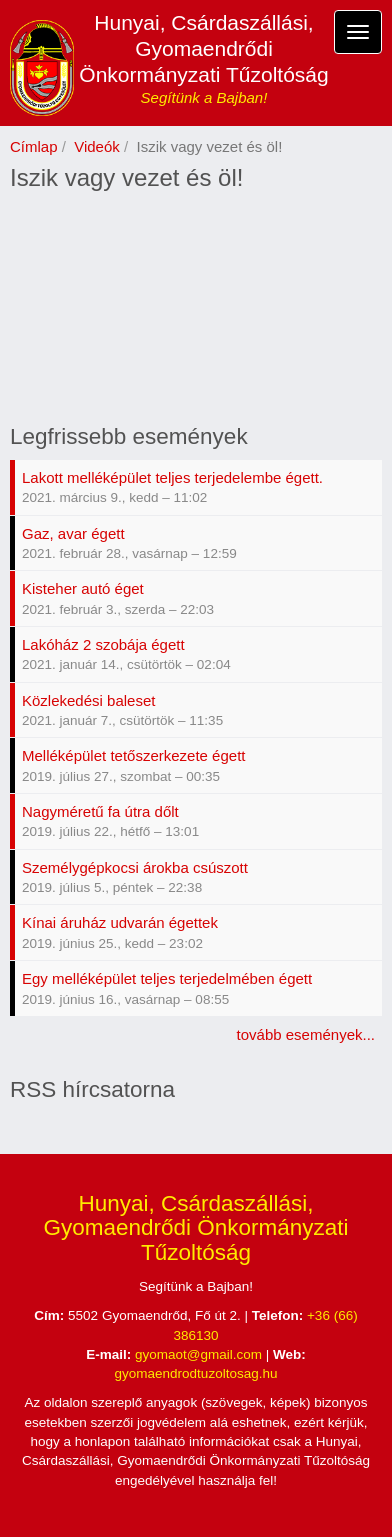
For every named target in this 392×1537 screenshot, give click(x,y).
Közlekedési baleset (88, 700)
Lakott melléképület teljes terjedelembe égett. (172, 477)
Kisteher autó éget (83, 588)
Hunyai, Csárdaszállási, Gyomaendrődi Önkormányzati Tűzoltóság (203, 48)
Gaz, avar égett (73, 533)
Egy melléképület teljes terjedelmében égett (167, 978)
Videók (97, 146)
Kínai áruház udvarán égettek (120, 922)
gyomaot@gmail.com (198, 1354)
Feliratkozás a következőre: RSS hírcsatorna (18, 1121)
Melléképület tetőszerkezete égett (133, 755)
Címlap (34, 146)
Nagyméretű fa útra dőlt (100, 811)
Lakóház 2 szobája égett (103, 644)
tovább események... (306, 1034)
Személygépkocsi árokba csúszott (135, 867)
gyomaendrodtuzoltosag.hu (196, 1373)
